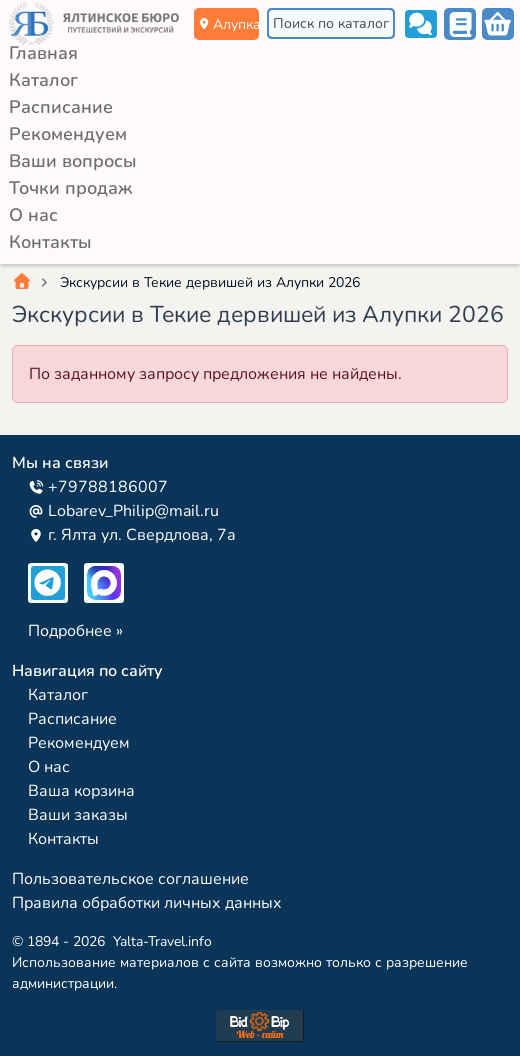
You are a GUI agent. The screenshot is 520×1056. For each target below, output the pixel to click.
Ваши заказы (78, 815)
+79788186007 (98, 487)
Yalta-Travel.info (162, 941)
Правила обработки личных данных (147, 903)
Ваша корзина (81, 791)
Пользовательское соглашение (130, 879)
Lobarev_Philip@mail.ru (123, 511)
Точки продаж (70, 188)
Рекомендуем (68, 134)
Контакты (50, 242)
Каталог (43, 80)
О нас (33, 215)
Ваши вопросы (73, 161)
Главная (43, 53)
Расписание (61, 107)
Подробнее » (75, 631)
